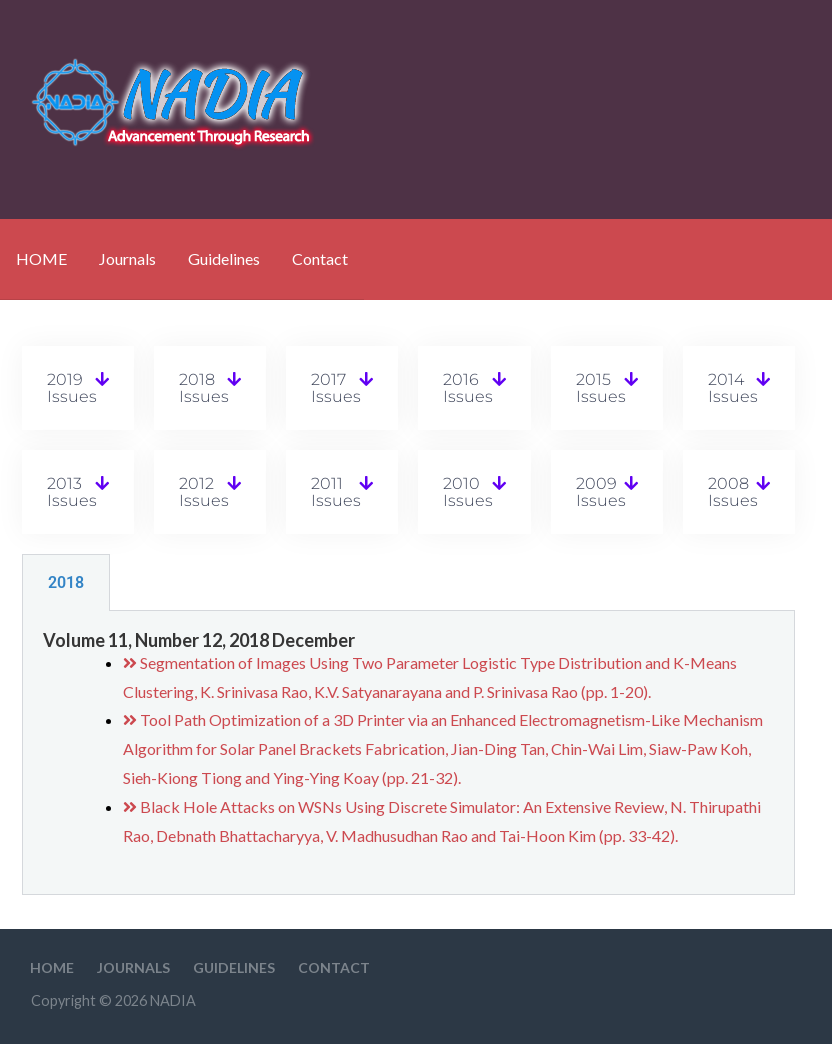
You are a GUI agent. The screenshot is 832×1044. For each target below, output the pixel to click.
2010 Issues (468, 492)
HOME (41, 258)
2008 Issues (733, 492)
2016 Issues (468, 388)
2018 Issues (204, 388)
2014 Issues (733, 388)
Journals (127, 258)
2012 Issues (204, 492)
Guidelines (224, 258)
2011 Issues (336, 492)
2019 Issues (72, 388)
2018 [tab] (66, 582)
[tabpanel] (409, 753)
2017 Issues (336, 388)
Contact (320, 258)
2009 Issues (601, 492)
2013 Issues (72, 492)
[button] (78, 388)
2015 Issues (601, 388)
